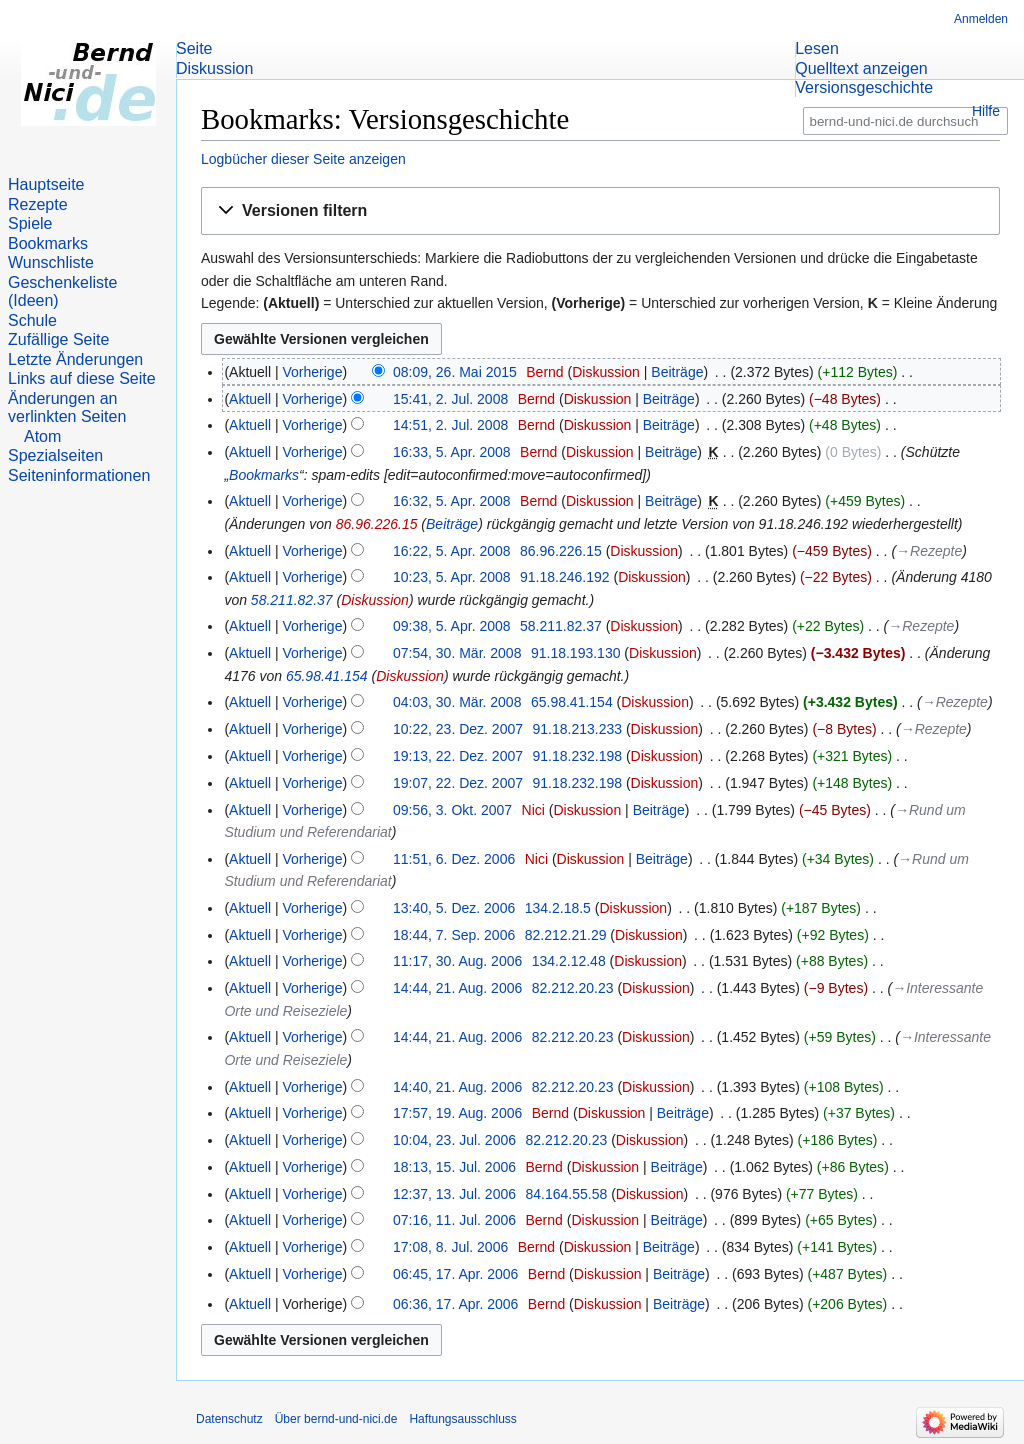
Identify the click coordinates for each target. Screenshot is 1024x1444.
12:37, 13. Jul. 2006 (454, 1194)
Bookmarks (264, 475)
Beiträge (677, 372)
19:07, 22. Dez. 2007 (458, 783)
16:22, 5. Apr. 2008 (452, 551)
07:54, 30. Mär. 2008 (457, 653)
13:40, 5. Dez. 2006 (454, 908)
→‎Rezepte (929, 551)
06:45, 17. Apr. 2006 (455, 1274)
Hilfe (986, 111)
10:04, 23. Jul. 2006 (454, 1140)
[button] (600, 211)
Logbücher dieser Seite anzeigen (303, 159)
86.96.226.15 (377, 524)
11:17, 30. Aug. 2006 (457, 961)
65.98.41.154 (327, 676)
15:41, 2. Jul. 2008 (450, 399)
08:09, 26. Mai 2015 (455, 372)
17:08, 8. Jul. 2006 (450, 1247)
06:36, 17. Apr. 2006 (455, 1304)
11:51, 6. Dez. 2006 (454, 859)
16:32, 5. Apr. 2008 (452, 501)
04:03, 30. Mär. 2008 (457, 702)
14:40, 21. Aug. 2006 (457, 1087)
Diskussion (606, 372)
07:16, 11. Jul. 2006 (454, 1220)
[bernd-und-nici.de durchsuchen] (905, 121)
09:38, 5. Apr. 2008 (452, 626)
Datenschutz (229, 1419)
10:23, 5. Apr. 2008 (452, 577)
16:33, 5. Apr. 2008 (452, 452)
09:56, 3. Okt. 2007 (452, 810)
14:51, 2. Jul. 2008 (450, 425)
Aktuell (250, 399)
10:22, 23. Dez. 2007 (458, 729)
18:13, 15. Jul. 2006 (454, 1167)
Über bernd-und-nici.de (336, 1419)
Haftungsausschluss (462, 1419)
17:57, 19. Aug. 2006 (457, 1113)
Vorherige (313, 372)
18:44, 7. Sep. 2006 (454, 935)
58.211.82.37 (292, 600)
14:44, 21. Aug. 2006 (457, 988)
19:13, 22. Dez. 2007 (458, 756)
